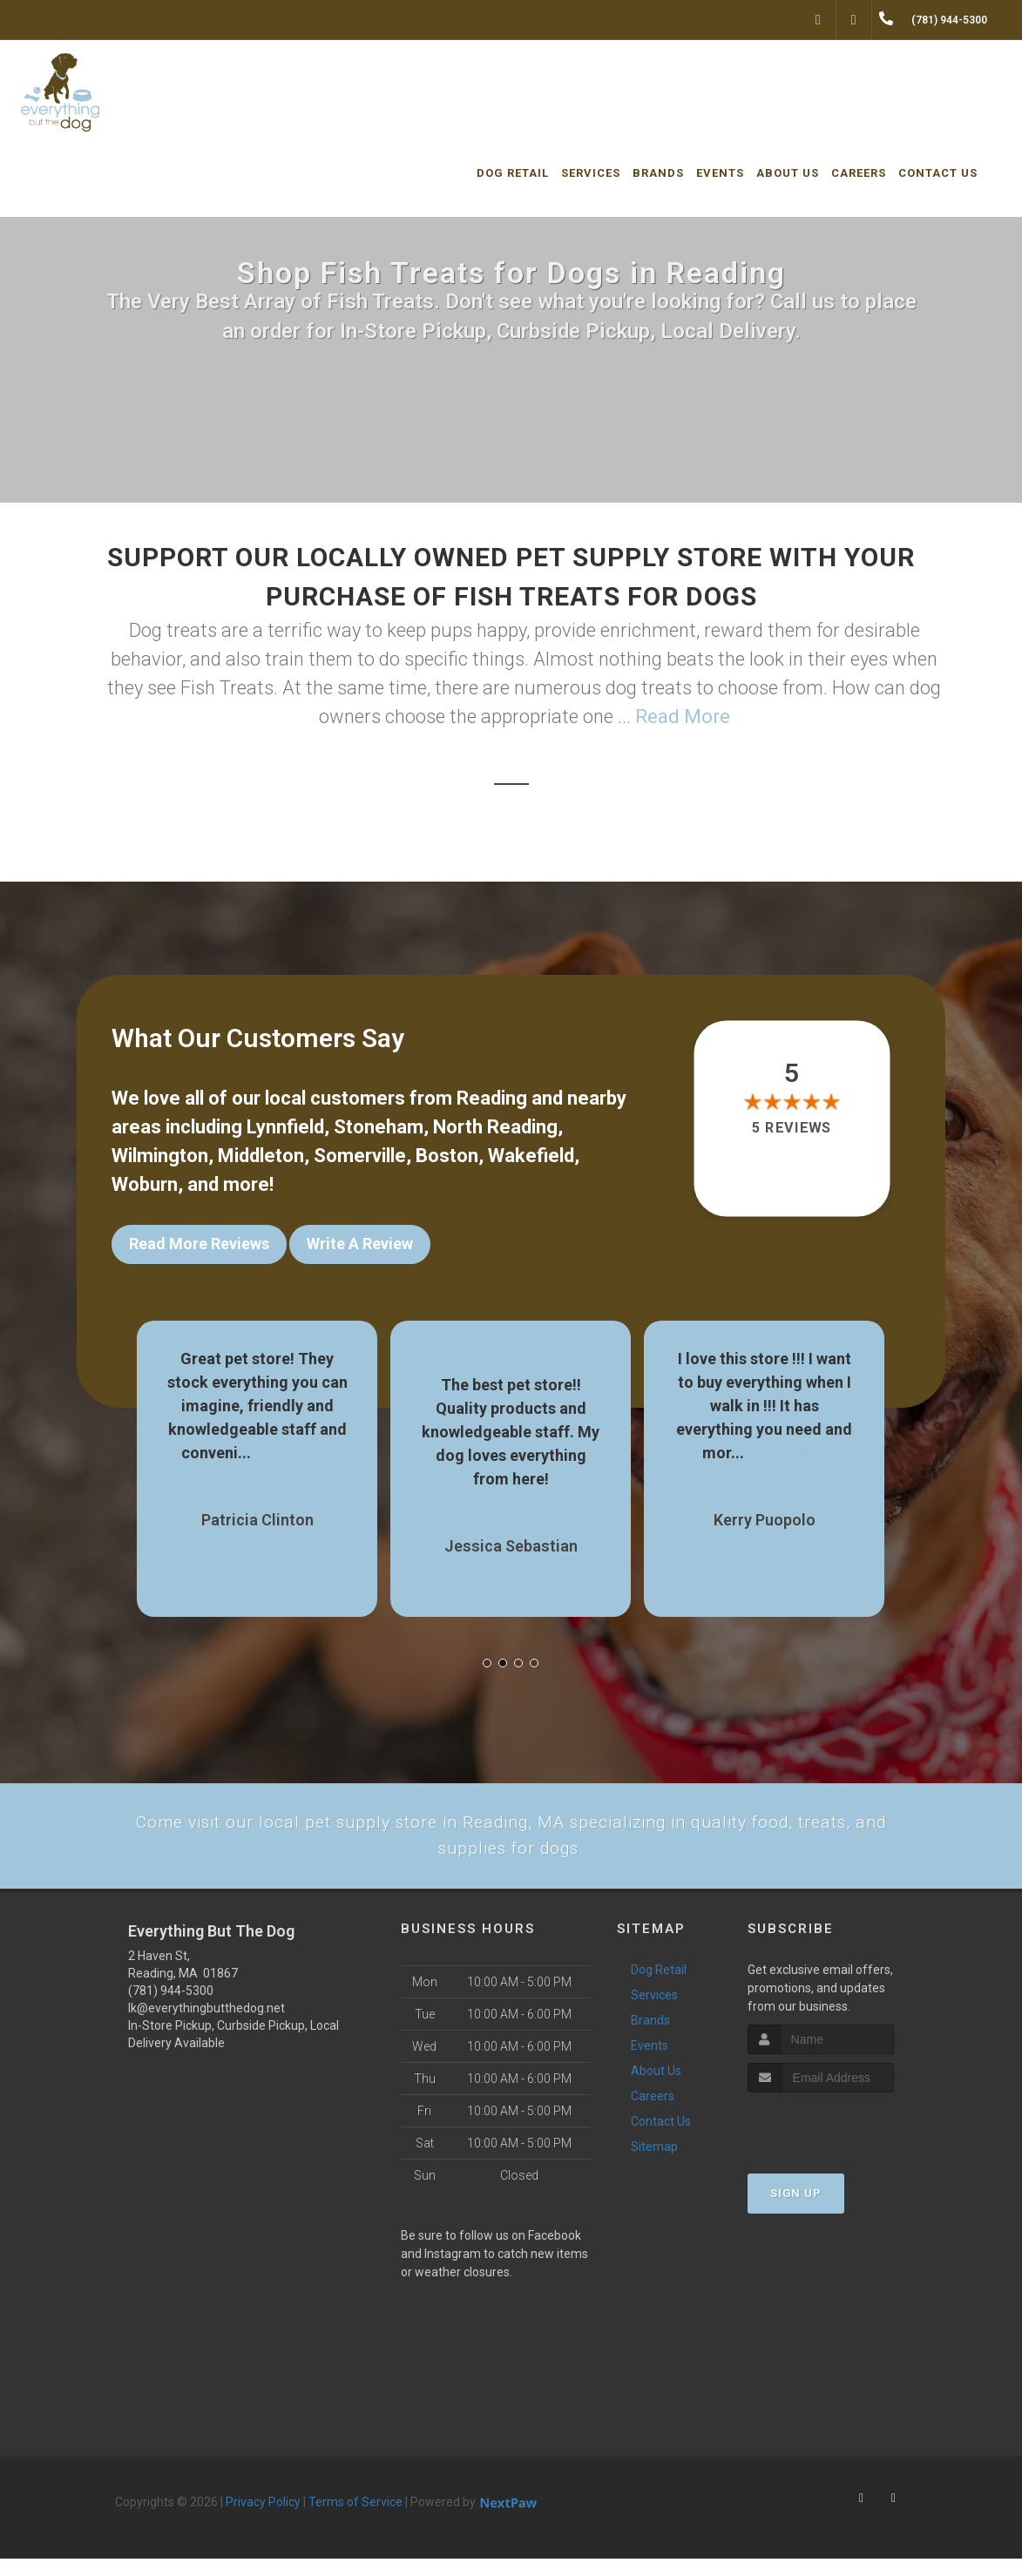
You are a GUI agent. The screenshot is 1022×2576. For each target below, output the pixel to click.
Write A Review (360, 1243)
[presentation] (840, 2142)
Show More (293, 1439)
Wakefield (531, 1155)
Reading (492, 1098)
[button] (487, 1650)
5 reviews (791, 1127)
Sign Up (796, 2209)
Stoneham (378, 1127)
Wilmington (160, 1155)
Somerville (360, 1155)
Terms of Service (355, 2519)
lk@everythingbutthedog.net (206, 2025)
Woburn (145, 1184)
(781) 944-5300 (170, 2008)
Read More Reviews (199, 1243)
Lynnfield (285, 1127)
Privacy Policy (263, 2519)
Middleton (261, 1155)
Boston (447, 1155)
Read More (682, 716)
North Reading (495, 1127)
